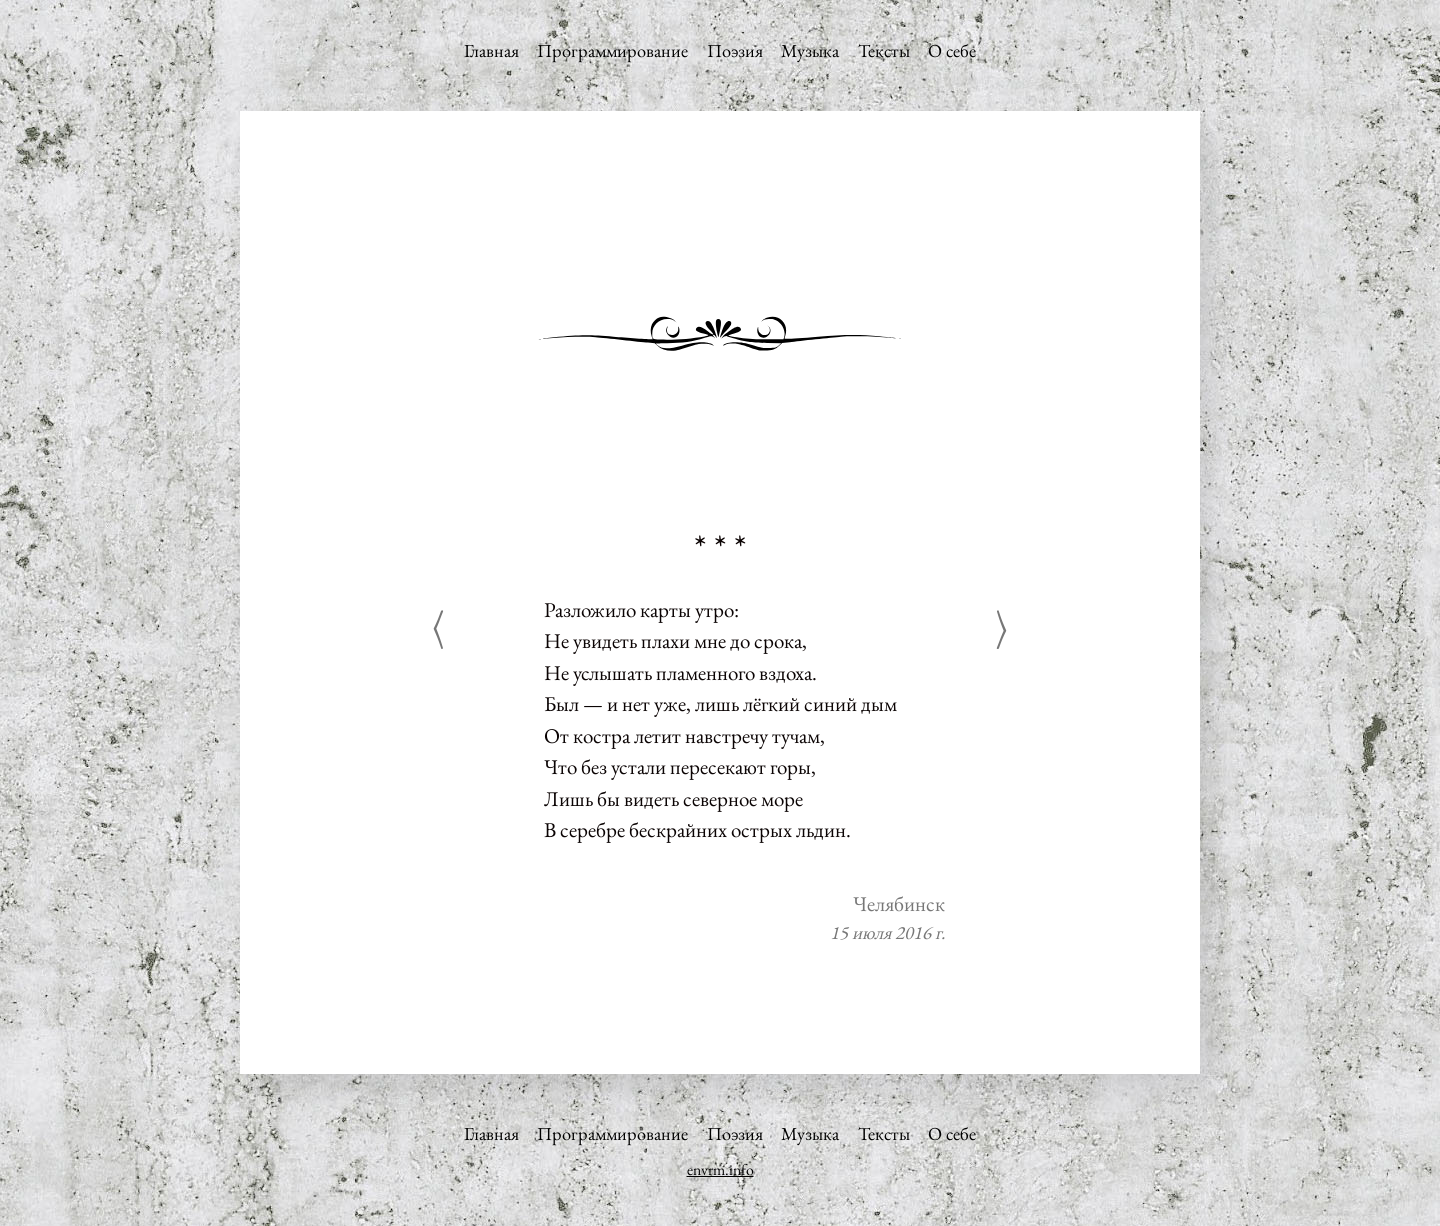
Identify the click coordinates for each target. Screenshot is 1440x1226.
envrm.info (720, 1169)
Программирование (612, 50)
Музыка (810, 50)
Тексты (884, 50)
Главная (491, 50)
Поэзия (735, 50)
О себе (952, 50)
